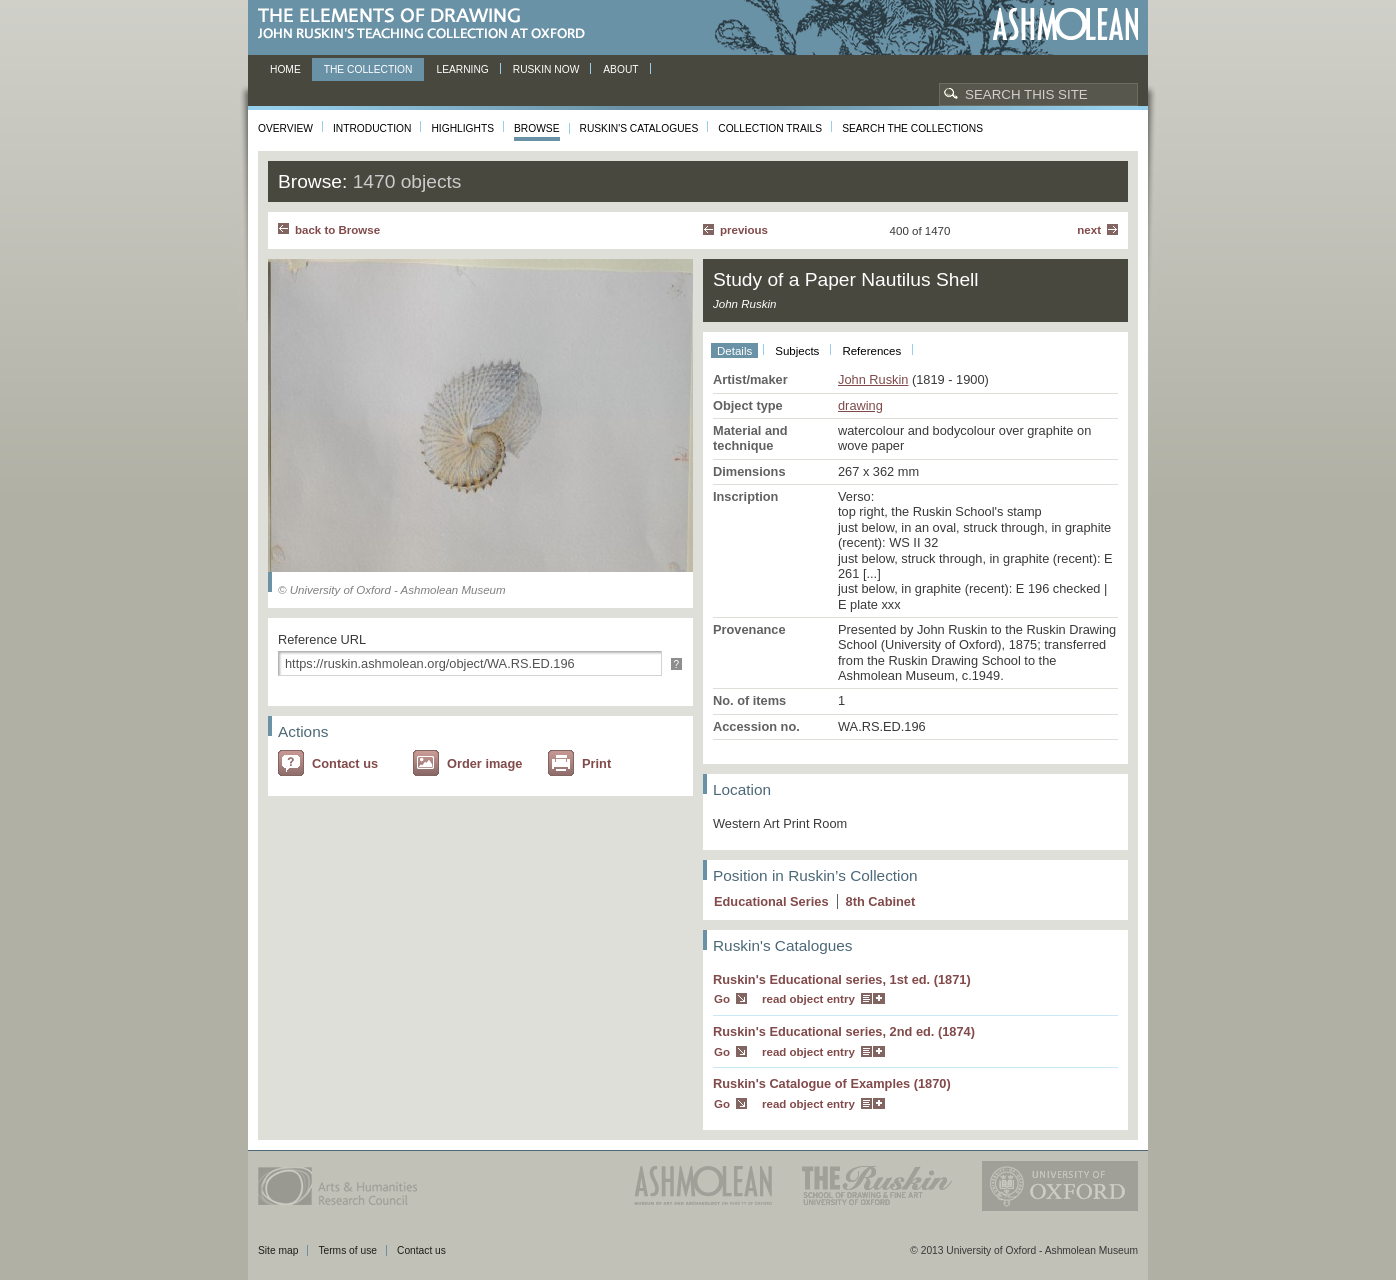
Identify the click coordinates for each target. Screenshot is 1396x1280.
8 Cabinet (881, 901)
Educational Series (771, 901)
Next (1089, 230)
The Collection (368, 69)
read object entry (808, 999)
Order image (484, 763)
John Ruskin (873, 379)
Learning (462, 69)
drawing (860, 405)
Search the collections (912, 128)
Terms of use (347, 1250)
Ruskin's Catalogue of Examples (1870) (832, 1083)
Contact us (345, 763)
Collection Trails (770, 128)
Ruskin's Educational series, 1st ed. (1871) (842, 979)
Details (734, 351)
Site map (278, 1250)
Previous (744, 230)
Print (596, 763)
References (871, 351)
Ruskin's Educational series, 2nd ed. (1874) (844, 1031)
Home (285, 69)
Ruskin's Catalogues (639, 128)
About (620, 69)
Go (722, 999)
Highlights (462, 128)
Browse (537, 128)
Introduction (372, 128)
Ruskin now (546, 69)
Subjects (797, 351)
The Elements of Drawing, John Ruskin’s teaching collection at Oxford (427, 24)
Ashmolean (1065, 24)
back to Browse (337, 230)
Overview (285, 128)
